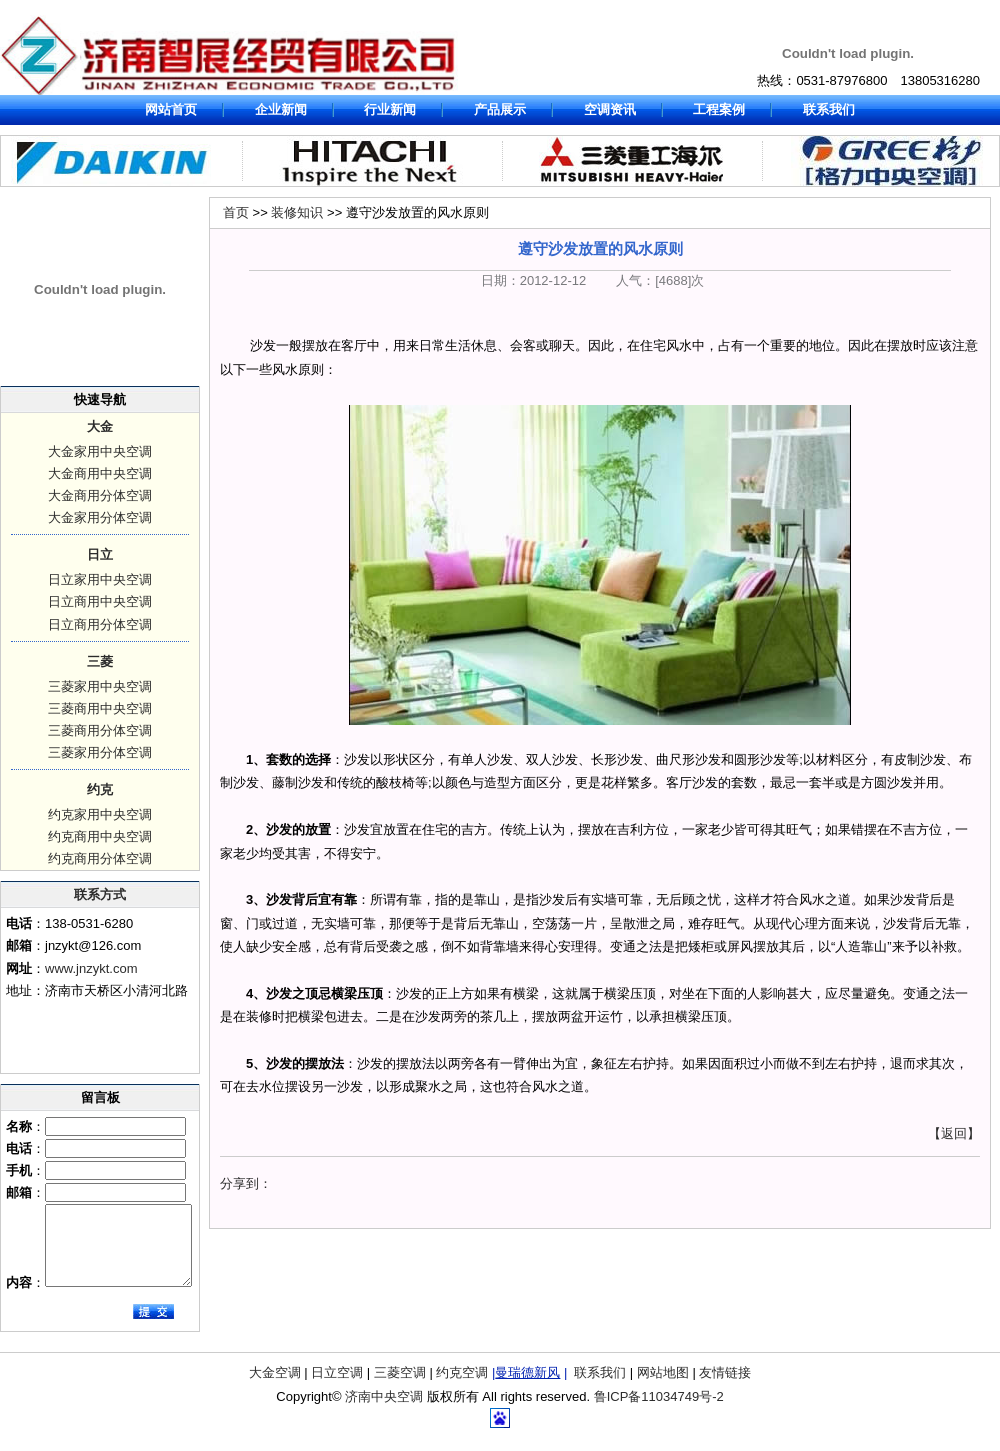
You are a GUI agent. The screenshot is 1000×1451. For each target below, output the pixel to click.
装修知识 (297, 212)
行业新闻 (390, 109)
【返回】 (954, 1133)
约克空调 (462, 1387)
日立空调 (337, 1387)
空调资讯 (610, 109)
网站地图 (663, 1387)
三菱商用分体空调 (100, 730)
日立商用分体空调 (100, 624)
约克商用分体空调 (100, 858)
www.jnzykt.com (91, 968)
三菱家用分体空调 (100, 752)
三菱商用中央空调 (100, 708)
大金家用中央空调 (100, 451)
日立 (100, 554)
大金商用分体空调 (100, 495)
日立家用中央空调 (100, 579)
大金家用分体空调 (100, 517)
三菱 (100, 661)
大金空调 (275, 1387)
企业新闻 (281, 109)
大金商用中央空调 (100, 473)
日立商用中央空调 (100, 601)
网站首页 (171, 109)
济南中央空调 (384, 1411)
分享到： (246, 1183)
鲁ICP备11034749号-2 (659, 1411)
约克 (100, 789)
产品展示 (500, 109)
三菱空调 (400, 1387)
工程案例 (719, 109)
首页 (236, 212)
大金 (100, 426)
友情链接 (725, 1387)
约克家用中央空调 (100, 814)
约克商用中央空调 (100, 836)
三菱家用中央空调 (100, 686)
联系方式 (100, 894)
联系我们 (829, 109)
